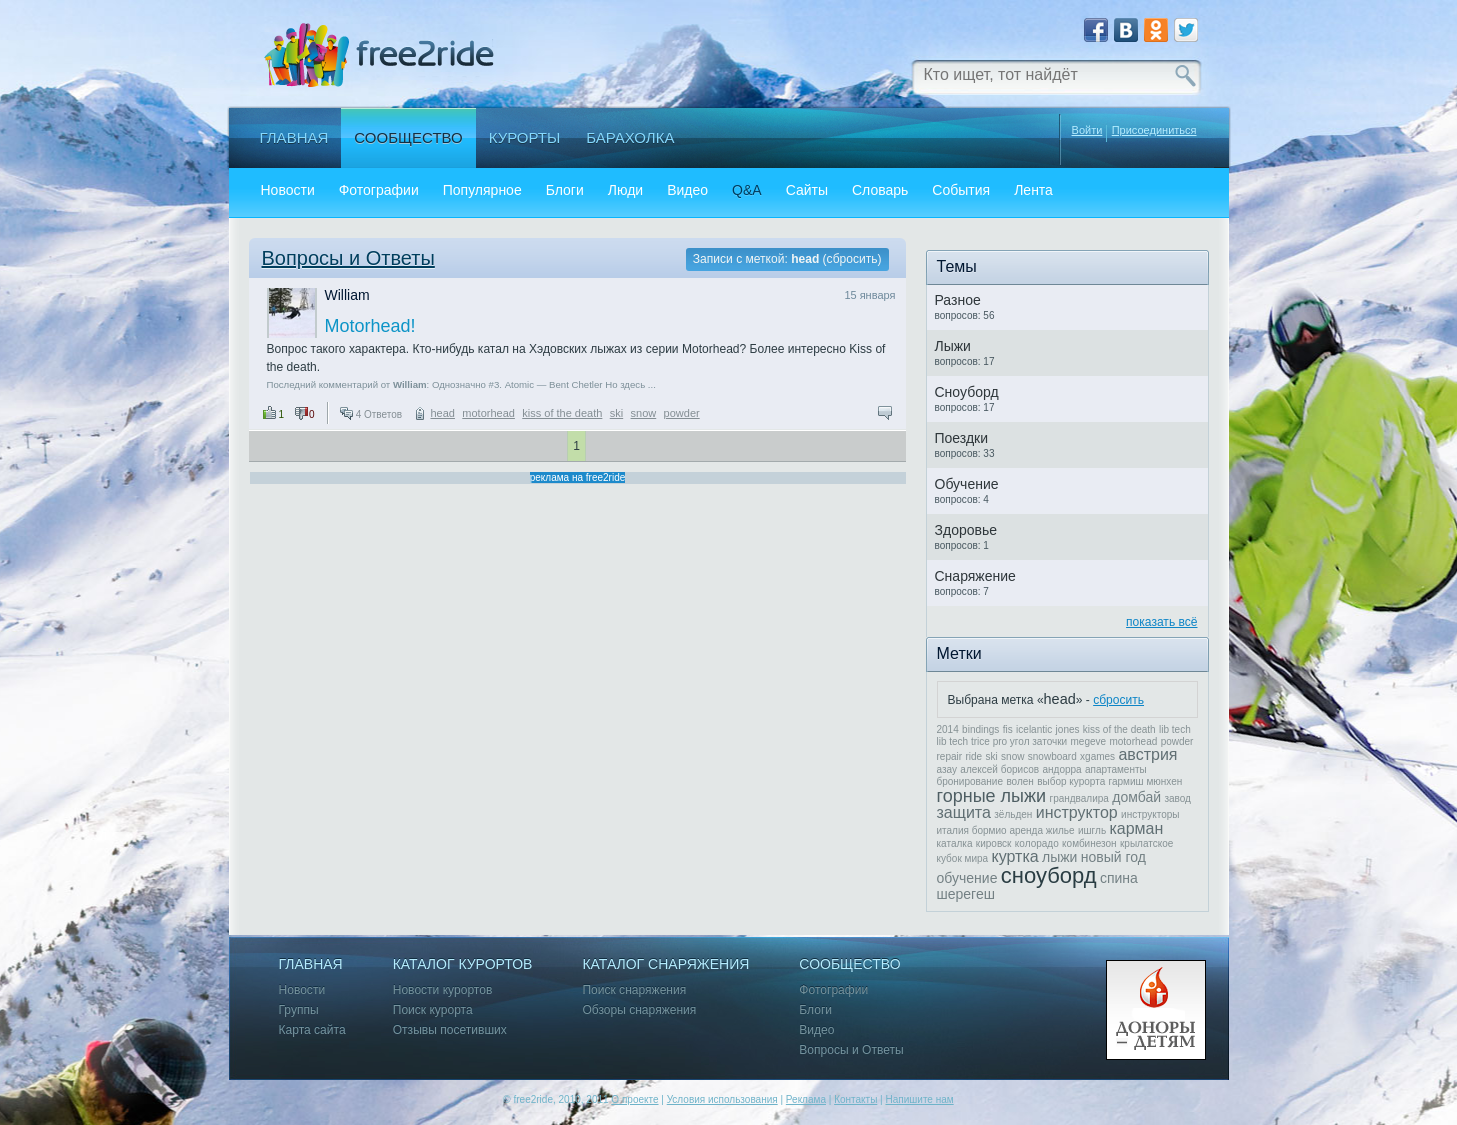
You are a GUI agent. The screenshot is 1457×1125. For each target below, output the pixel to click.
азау (947, 769)
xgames (1097, 756)
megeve (1089, 741)
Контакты (855, 1099)
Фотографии (379, 190)
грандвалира (1078, 798)
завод (1177, 798)
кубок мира (963, 858)
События (961, 190)
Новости (288, 190)
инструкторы (1150, 814)
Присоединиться (1154, 130)
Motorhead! (370, 326)
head (442, 413)
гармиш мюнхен (1146, 781)
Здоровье (966, 530)
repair (950, 756)
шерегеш (966, 894)
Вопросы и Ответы (348, 258)
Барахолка (630, 137)
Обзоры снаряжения (639, 1010)
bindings (980, 729)
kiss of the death (562, 413)
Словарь (880, 190)
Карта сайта (312, 1030)
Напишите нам (919, 1099)
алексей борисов (999, 769)
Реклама (806, 1099)
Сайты (807, 190)
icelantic (1034, 729)
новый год (1113, 857)
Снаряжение (975, 576)
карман (1136, 828)
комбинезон (1089, 843)
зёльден (1013, 814)
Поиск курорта (433, 1010)
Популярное (482, 190)
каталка (955, 843)
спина (1119, 878)
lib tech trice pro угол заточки (1002, 741)
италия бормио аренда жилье (1006, 830)
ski (616, 413)
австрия (1147, 754)
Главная (294, 137)
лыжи (1059, 857)
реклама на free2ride (578, 477)
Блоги (565, 190)
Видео (687, 190)
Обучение (967, 484)
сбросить (852, 259)
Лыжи (953, 346)
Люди (625, 190)
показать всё (1161, 622)
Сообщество (408, 137)
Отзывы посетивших (450, 1030)
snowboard (1052, 756)
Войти (1087, 130)
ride (973, 756)
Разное (958, 300)
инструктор (1077, 812)
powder (682, 413)
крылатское (1146, 843)
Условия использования (722, 1099)
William (347, 295)
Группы (299, 1010)
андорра (1062, 769)
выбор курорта (1071, 781)
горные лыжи (992, 796)
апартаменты (1116, 769)
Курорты (525, 137)
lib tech (1175, 729)
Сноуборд (967, 392)
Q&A (747, 190)
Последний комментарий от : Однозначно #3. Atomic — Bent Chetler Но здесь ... (461, 384)
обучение (967, 878)
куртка (1015, 856)
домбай (1136, 797)
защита (964, 812)
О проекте (634, 1099)
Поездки (962, 438)
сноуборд (1049, 875)
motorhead (488, 413)
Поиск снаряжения (634, 990)
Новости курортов (443, 990)
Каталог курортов (463, 964)
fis (1008, 729)
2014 (948, 729)
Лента (1033, 190)
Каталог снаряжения (665, 964)
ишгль (1092, 830)
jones (1068, 729)
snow (644, 413)
